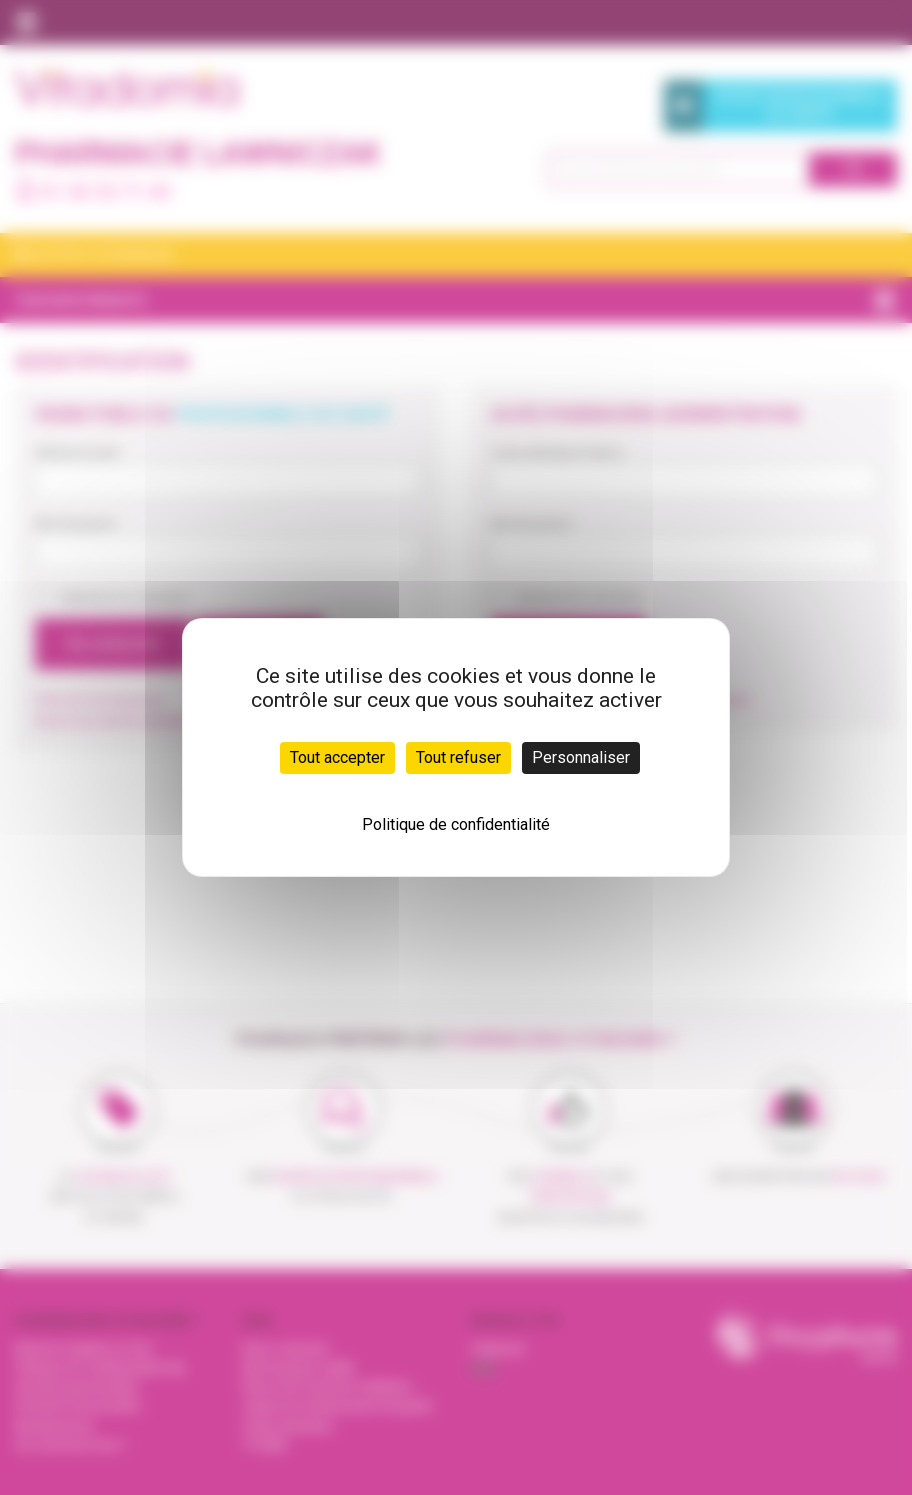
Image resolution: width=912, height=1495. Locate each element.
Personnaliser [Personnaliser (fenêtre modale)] (581, 757)
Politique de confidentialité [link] (456, 824)
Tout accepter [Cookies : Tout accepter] (337, 757)
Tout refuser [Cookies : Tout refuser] (458, 757)
